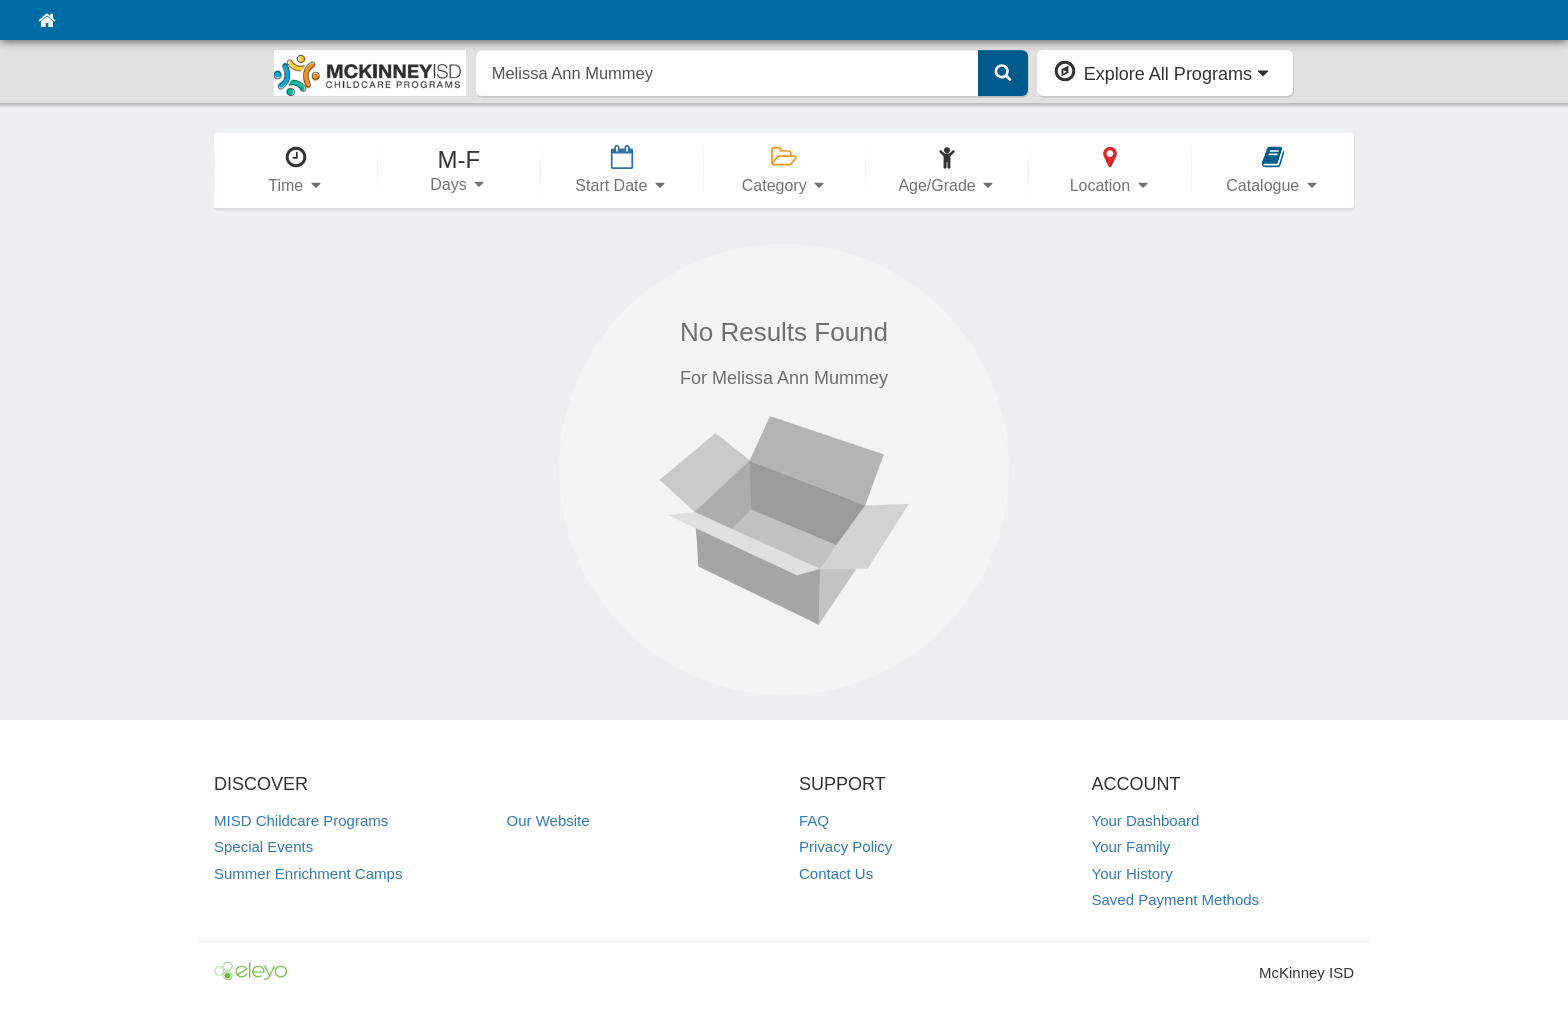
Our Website (548, 820)
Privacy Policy (845, 846)
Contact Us (836, 873)
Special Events (263, 846)
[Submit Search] (1003, 73)
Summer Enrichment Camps (308, 873)
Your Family (1131, 846)
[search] (727, 73)
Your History (1132, 873)
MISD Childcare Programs (301, 820)
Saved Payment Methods (1176, 899)
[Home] (46, 20)
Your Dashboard (1146, 820)
